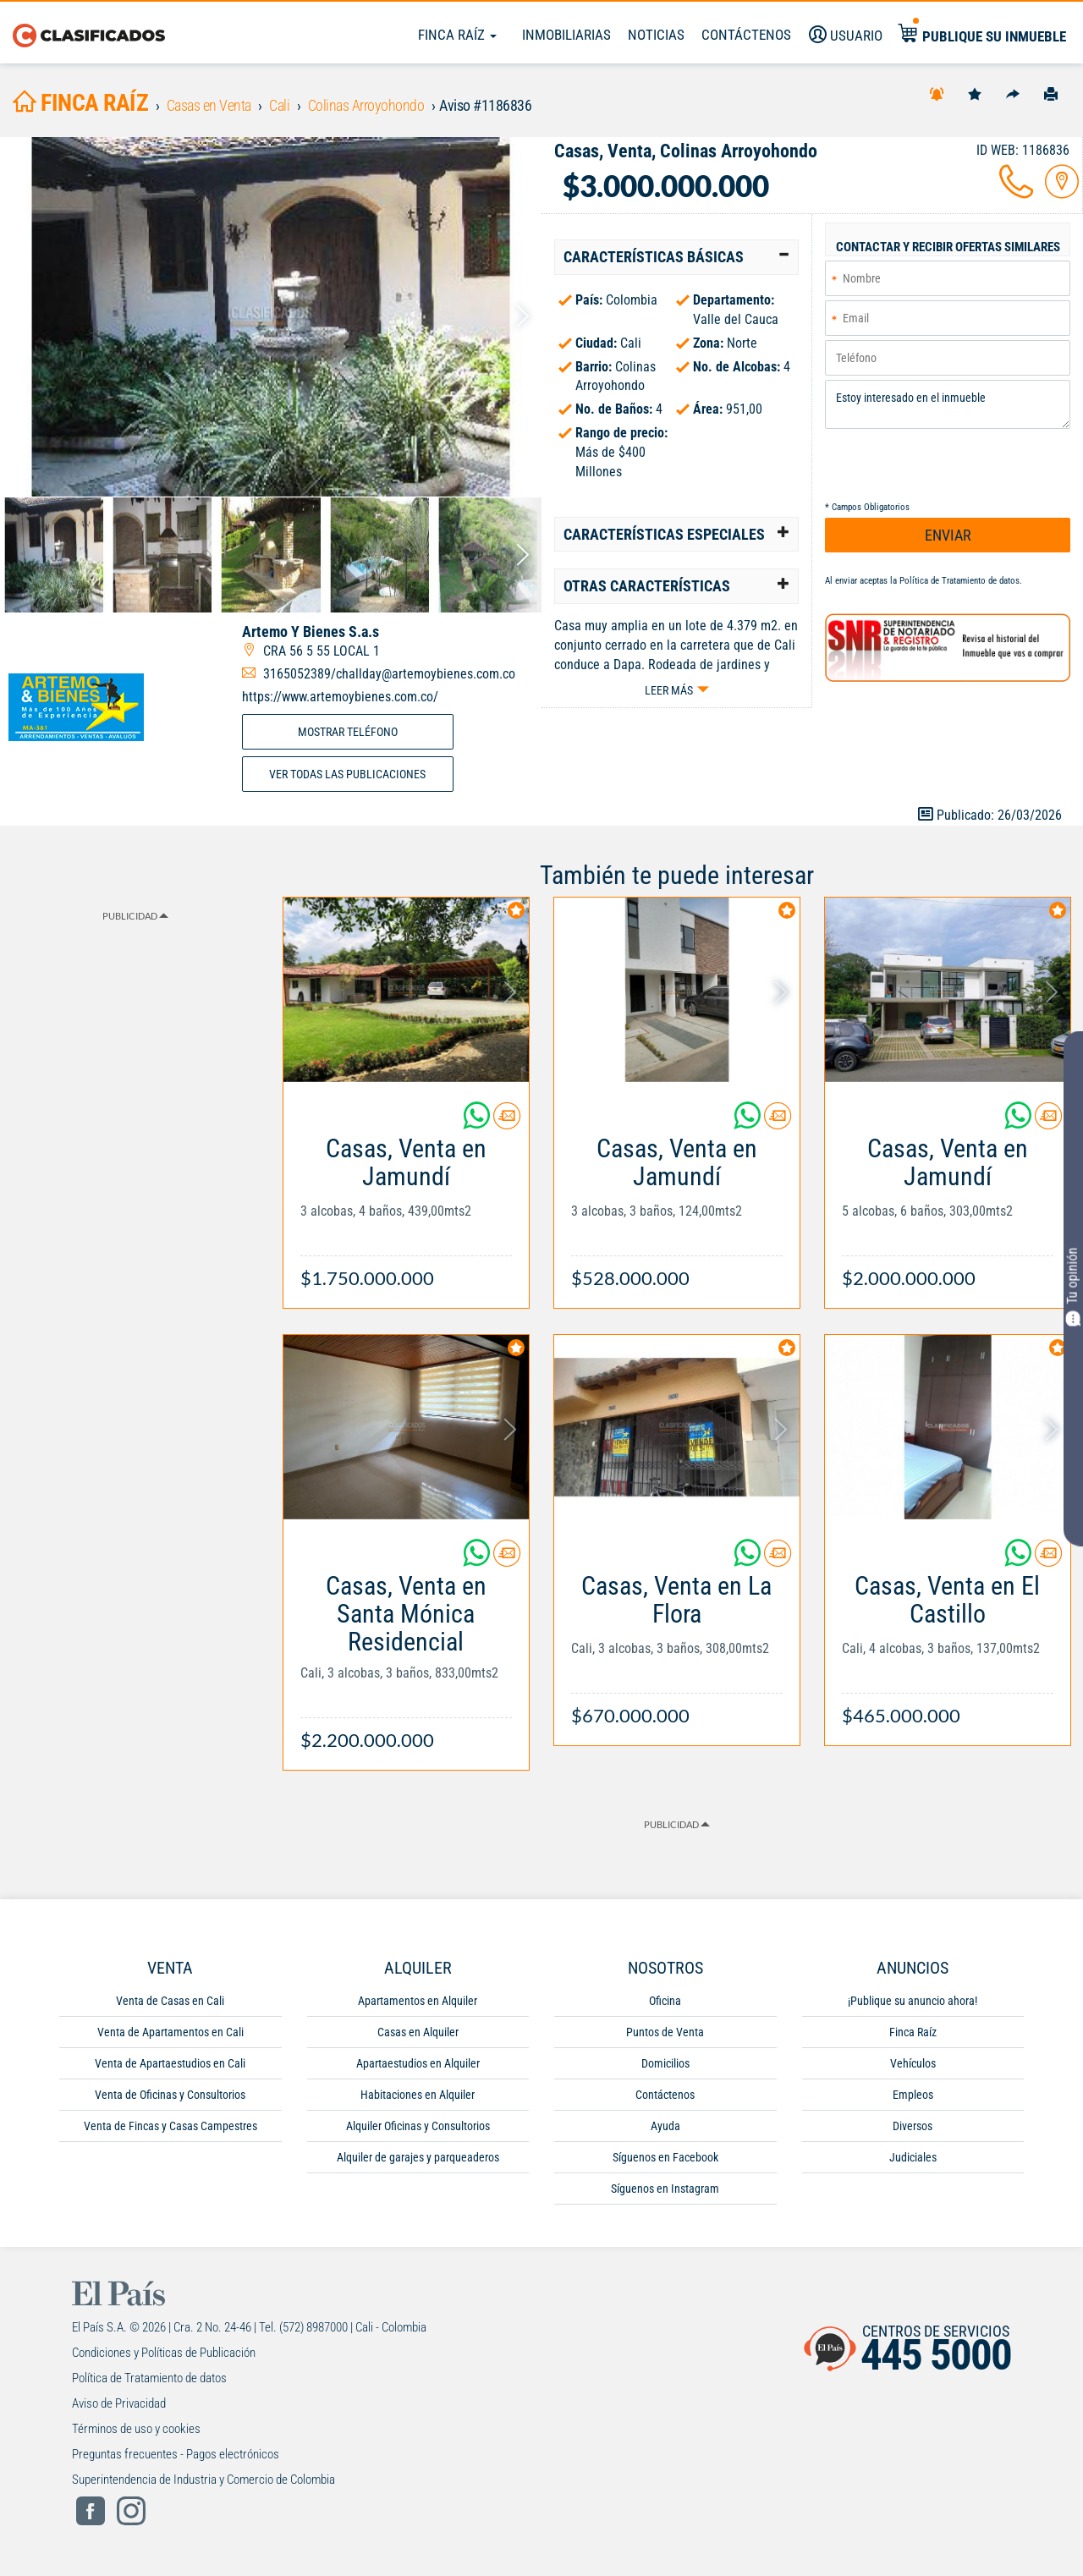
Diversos (912, 2126)
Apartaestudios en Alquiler (418, 2063)
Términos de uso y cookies (136, 2428)
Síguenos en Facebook (665, 2157)
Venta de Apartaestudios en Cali (170, 2063)
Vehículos (913, 2063)
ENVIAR (948, 535)
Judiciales (913, 2157)
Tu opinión (1073, 1286)
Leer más (669, 690)
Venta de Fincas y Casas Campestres (170, 2126)
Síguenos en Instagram (665, 2188)
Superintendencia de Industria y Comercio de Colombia (203, 2479)
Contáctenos (665, 2094)
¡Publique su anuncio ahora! (912, 2001)
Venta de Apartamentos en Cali (170, 2032)
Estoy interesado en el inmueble (947, 404)
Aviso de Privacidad (119, 2403)
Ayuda (665, 2126)
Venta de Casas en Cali (170, 2001)
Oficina (665, 2001)
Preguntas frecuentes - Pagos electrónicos (175, 2454)
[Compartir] (1013, 93)
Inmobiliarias (566, 34)
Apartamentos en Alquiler (417, 2001)
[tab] (676, 257)
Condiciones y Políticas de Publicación (164, 2352)
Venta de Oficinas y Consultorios (170, 2094)
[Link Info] (406, 1204)
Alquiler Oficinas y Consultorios (418, 2126)
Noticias (656, 34)
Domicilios (665, 2063)
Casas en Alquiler (418, 2032)
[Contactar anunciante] (506, 1122)
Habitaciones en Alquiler (417, 2094)
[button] (676, 257)
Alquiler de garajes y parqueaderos (418, 2157)
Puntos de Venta (665, 2032)
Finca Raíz (457, 34)
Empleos (913, 2094)
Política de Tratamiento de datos (959, 580)
